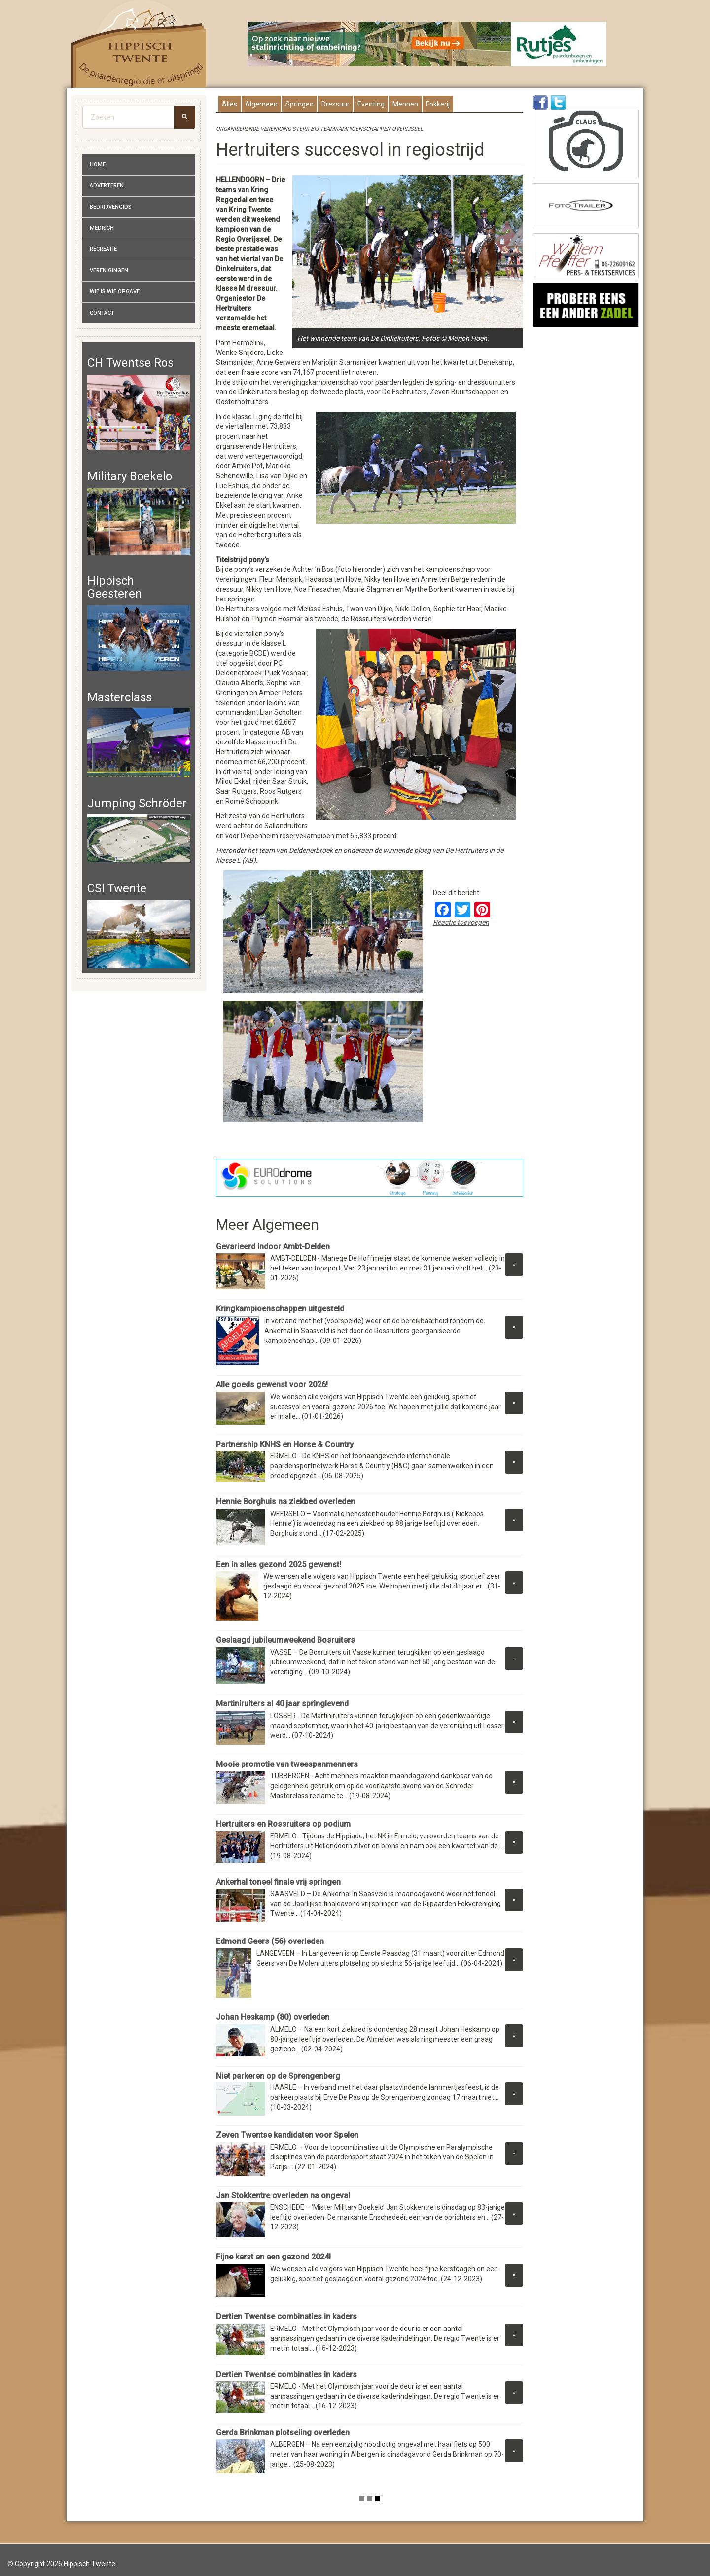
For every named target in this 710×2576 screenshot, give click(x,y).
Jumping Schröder (137, 803)
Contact (102, 313)
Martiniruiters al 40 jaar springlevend (282, 1703)
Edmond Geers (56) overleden (270, 1941)
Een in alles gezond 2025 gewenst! (278, 1564)
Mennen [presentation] (405, 104)
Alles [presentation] (229, 104)
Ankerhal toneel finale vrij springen (278, 1882)
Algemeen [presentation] (261, 104)
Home (98, 164)
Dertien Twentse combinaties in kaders (286, 2316)
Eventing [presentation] (371, 104)
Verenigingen (109, 270)
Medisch (102, 228)
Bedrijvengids (111, 207)
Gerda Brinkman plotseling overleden (283, 2432)
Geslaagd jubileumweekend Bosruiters (285, 1640)
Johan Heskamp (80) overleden (272, 2017)
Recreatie (103, 249)
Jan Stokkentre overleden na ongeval (283, 2195)
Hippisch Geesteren (114, 587)
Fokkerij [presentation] (438, 104)
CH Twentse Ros (130, 363)
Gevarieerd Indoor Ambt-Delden (273, 1246)
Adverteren (107, 185)
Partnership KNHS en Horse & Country (285, 1444)
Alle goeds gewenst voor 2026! (272, 1384)
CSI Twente (116, 888)
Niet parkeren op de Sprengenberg (278, 2076)
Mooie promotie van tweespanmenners (287, 1764)
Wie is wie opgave (115, 291)
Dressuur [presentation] (335, 104)
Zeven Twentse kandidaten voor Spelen (287, 2135)
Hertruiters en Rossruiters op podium (283, 1824)
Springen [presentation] (299, 104)
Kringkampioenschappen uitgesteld (280, 1308)
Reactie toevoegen (461, 922)
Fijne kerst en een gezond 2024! (273, 2256)
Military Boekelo (129, 476)
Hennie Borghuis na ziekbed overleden (285, 1501)
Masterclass (119, 697)
